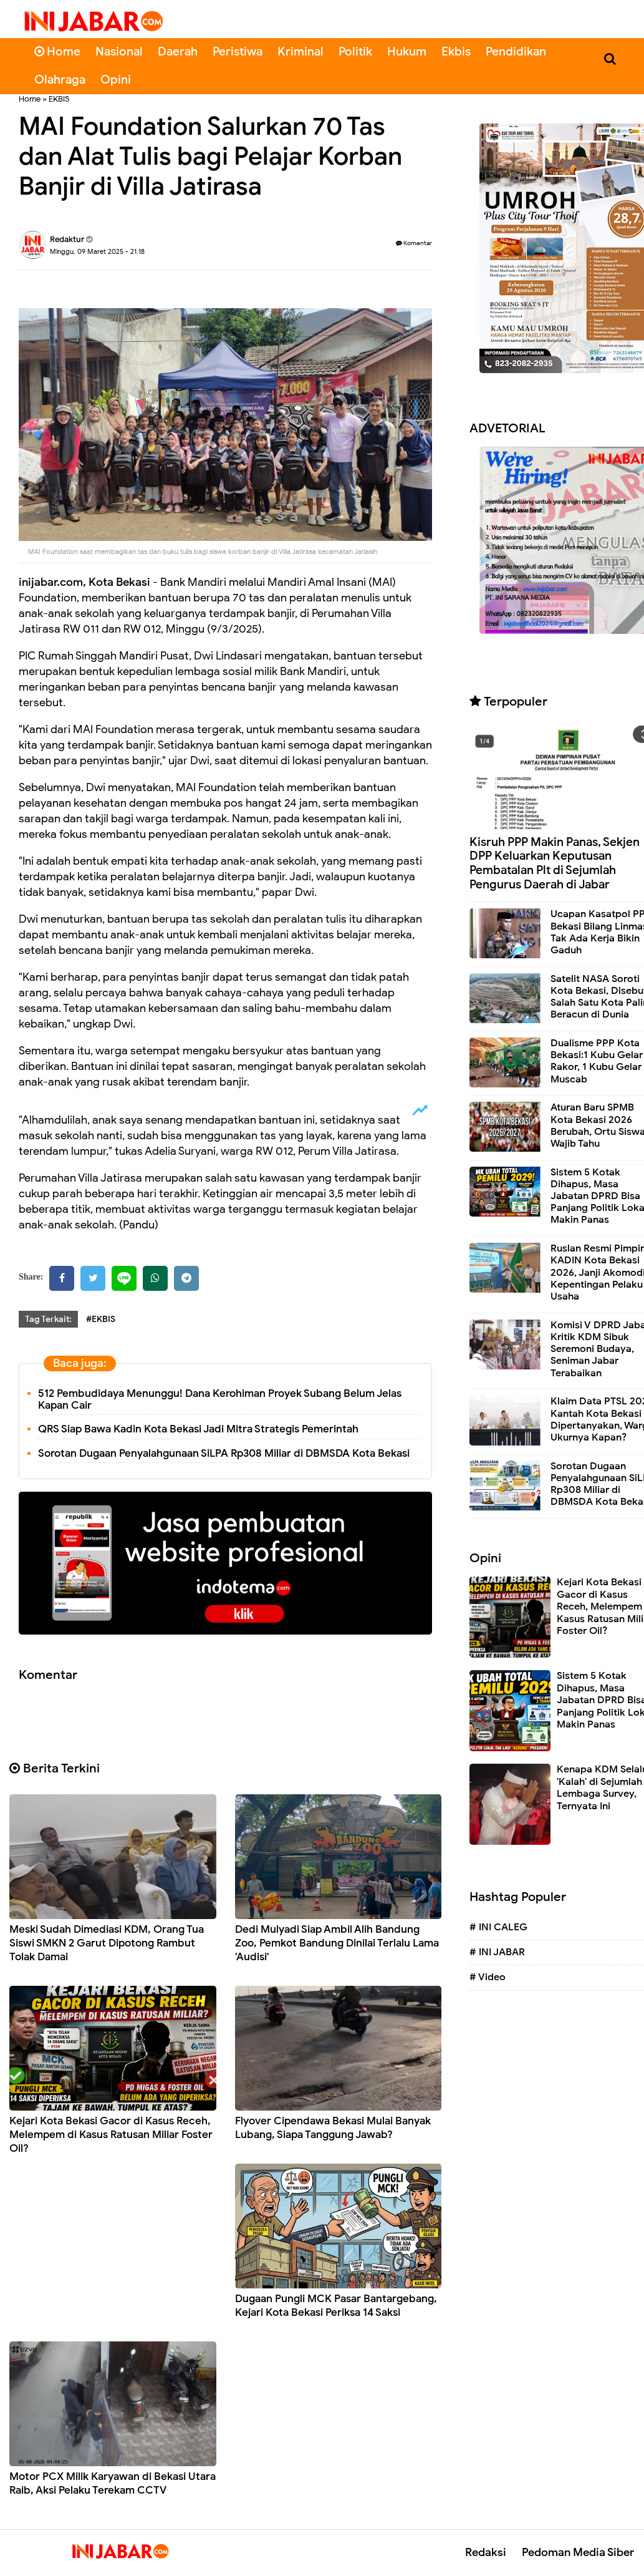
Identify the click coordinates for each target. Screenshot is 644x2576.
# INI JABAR (497, 1952)
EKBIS (59, 99)
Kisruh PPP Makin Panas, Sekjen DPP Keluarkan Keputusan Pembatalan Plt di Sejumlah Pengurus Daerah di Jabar (554, 863)
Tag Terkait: (48, 1319)
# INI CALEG (498, 1927)
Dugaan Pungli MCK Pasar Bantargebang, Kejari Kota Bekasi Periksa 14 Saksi (336, 2305)
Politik (355, 51)
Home (57, 51)
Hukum (406, 51)
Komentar (414, 243)
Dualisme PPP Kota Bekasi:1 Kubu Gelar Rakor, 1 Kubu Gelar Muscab (596, 1061)
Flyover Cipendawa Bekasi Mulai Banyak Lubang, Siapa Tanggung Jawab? (333, 2127)
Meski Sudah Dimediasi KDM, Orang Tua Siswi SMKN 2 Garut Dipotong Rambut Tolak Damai (106, 1943)
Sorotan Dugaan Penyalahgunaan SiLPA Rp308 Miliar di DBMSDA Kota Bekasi (224, 1453)
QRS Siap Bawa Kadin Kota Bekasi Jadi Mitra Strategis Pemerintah (198, 1429)
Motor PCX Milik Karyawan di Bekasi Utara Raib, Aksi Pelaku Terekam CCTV (112, 2483)
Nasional (119, 51)
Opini (115, 79)
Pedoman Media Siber (578, 2552)
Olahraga (59, 79)
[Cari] (610, 59)
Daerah (178, 51)
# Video (487, 1977)
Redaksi (485, 2552)
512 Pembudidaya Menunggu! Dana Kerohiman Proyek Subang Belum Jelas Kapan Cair (219, 1399)
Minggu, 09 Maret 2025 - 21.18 (97, 251)
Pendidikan (516, 51)
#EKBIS (100, 1319)
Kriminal (300, 51)
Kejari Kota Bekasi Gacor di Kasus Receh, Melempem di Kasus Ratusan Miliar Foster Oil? (111, 2134)
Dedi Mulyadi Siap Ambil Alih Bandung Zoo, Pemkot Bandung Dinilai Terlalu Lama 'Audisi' (337, 1943)
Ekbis (456, 51)
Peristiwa (237, 51)
